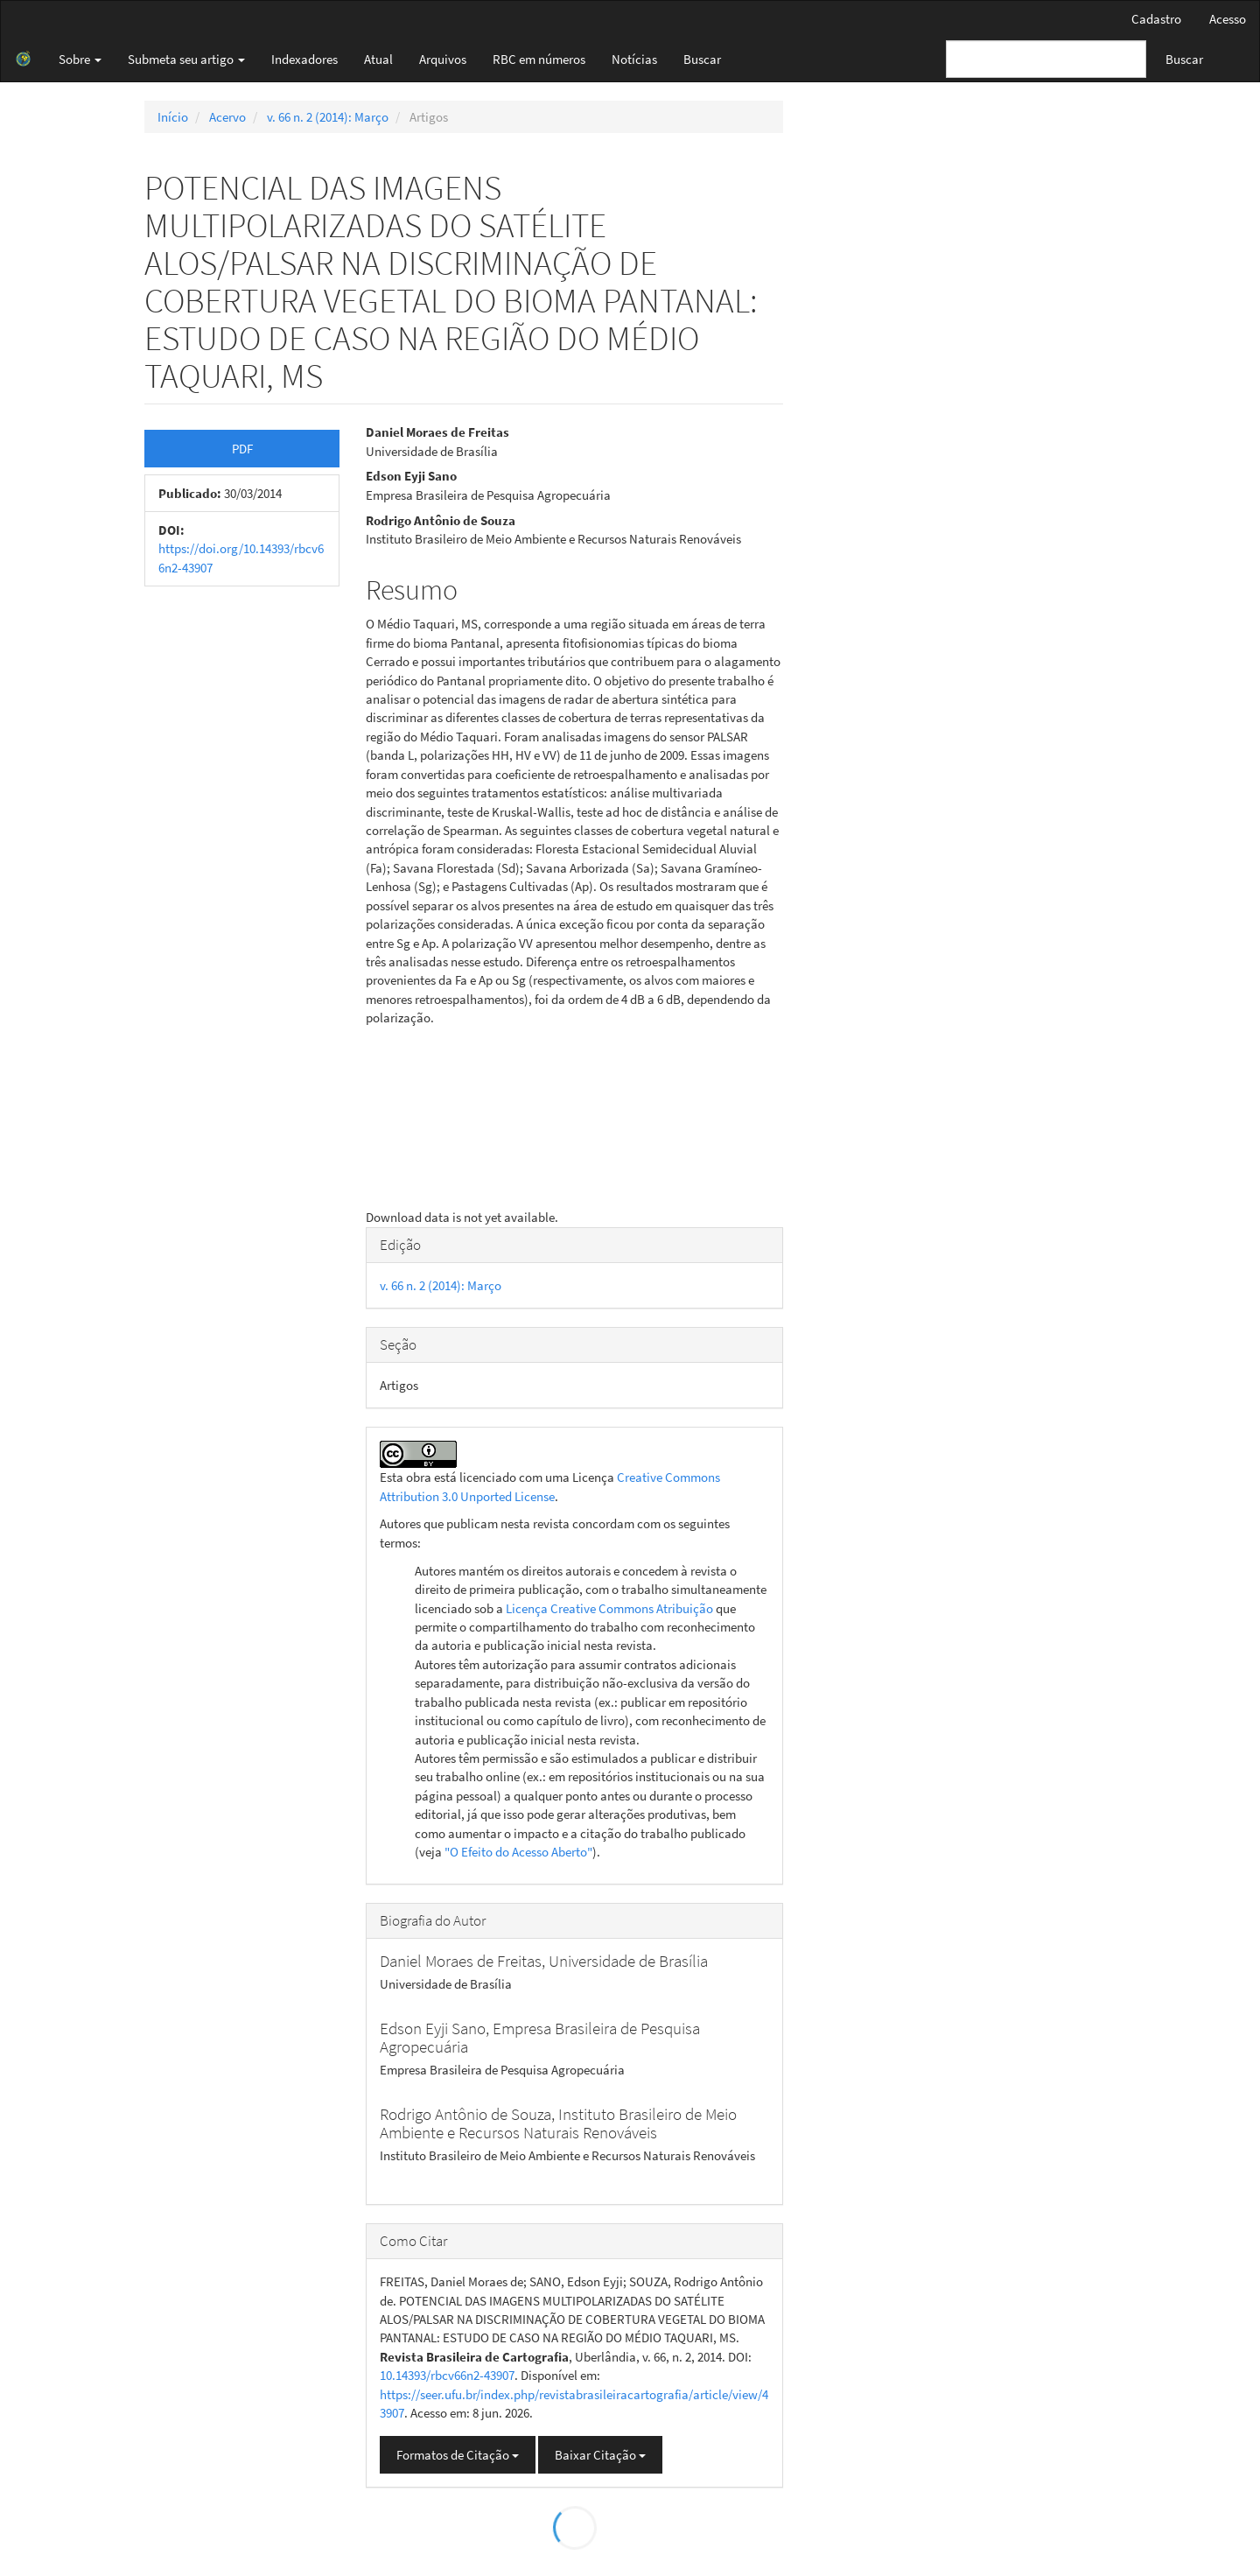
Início (173, 117)
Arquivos (442, 59)
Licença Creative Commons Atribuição (609, 1608)
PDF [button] (242, 448)
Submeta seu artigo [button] (186, 59)
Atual (378, 59)
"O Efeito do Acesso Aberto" (518, 1851)
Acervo (227, 117)
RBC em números (539, 59)
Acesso (1227, 19)
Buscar (702, 59)
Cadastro (1156, 19)
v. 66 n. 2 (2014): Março (327, 117)
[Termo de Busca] (1046, 59)
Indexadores (304, 59)
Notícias (634, 59)
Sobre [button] (80, 59)
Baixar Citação (600, 2454)
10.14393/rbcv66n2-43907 (447, 2375)
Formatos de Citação (457, 2454)
